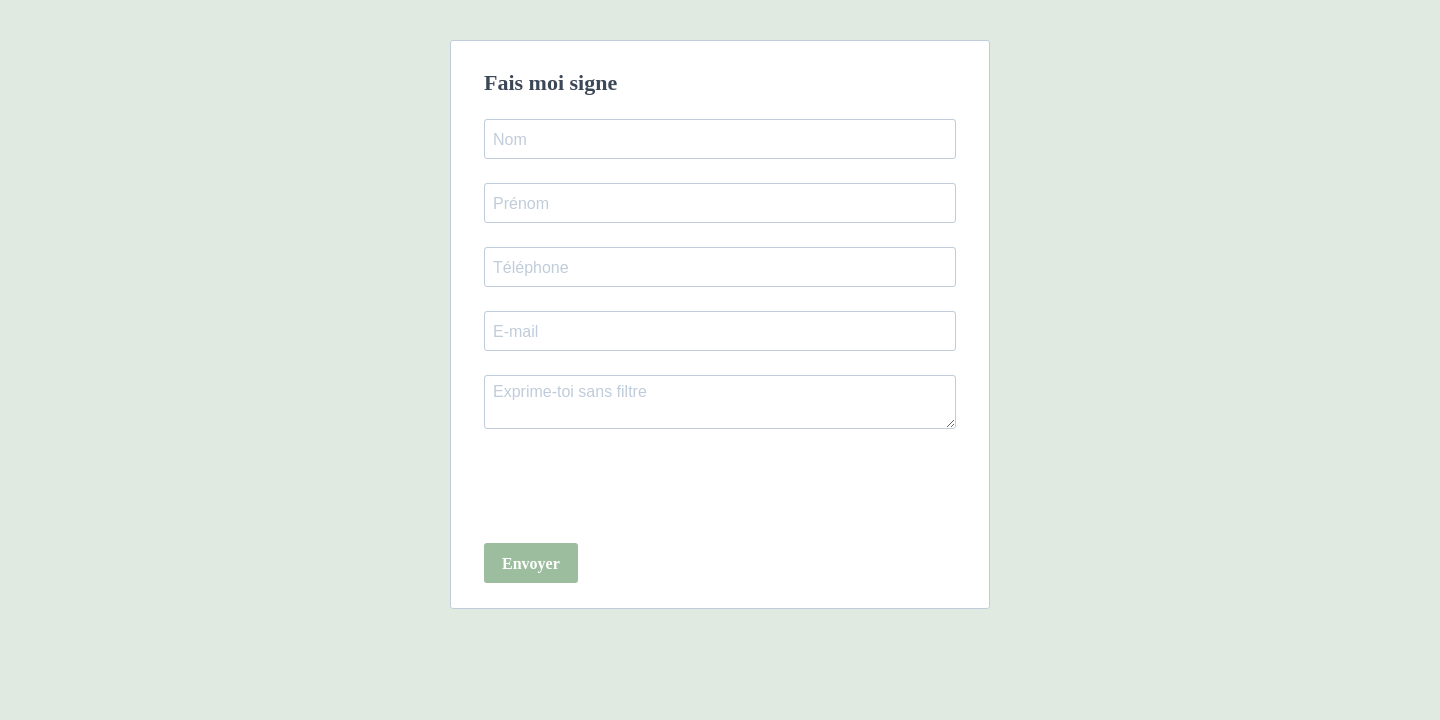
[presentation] (636, 488)
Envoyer (531, 563)
